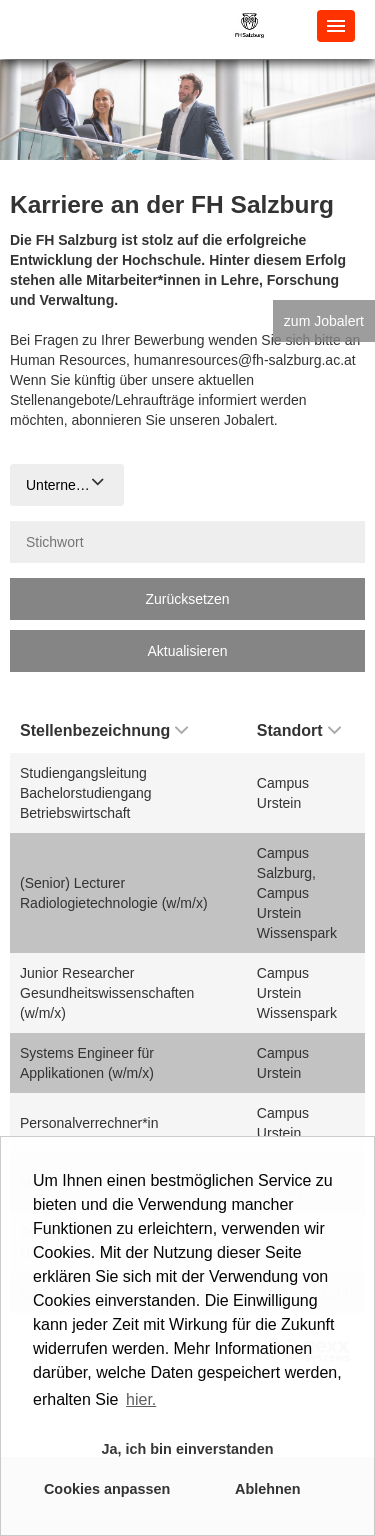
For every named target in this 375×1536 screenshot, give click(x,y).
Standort (299, 730)
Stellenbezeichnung (104, 730)
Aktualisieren (187, 651)
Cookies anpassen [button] (107, 1489)
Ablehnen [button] (268, 1489)
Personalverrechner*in (89, 1123)
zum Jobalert (324, 321)
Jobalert (249, 420)
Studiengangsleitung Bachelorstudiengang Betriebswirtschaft (86, 793)
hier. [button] (141, 1399)
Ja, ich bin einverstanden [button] (188, 1449)
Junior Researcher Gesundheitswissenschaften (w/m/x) (107, 993)
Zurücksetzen (187, 599)
